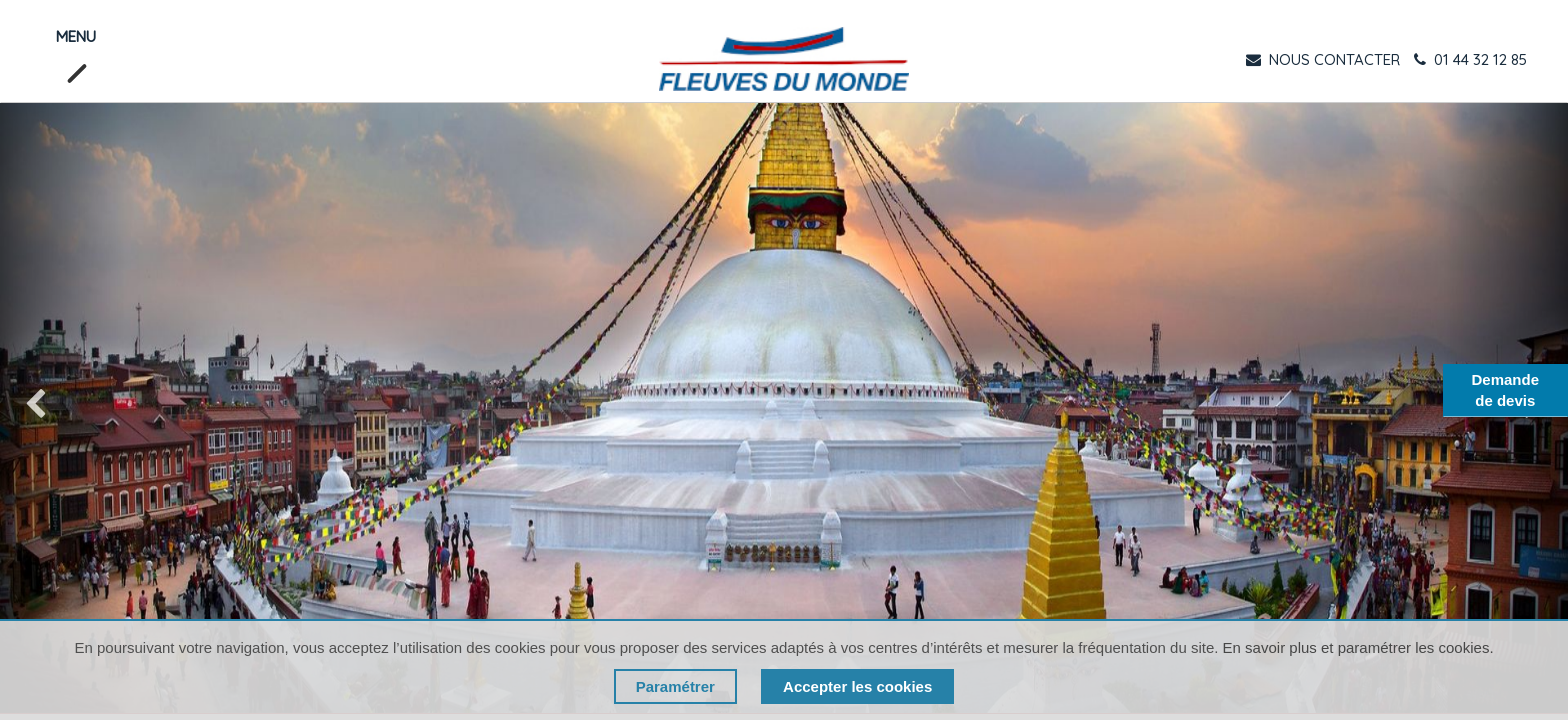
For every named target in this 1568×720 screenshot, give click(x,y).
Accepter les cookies (857, 686)
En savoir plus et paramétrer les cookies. (1358, 647)
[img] (62, 408)
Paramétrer (675, 686)
